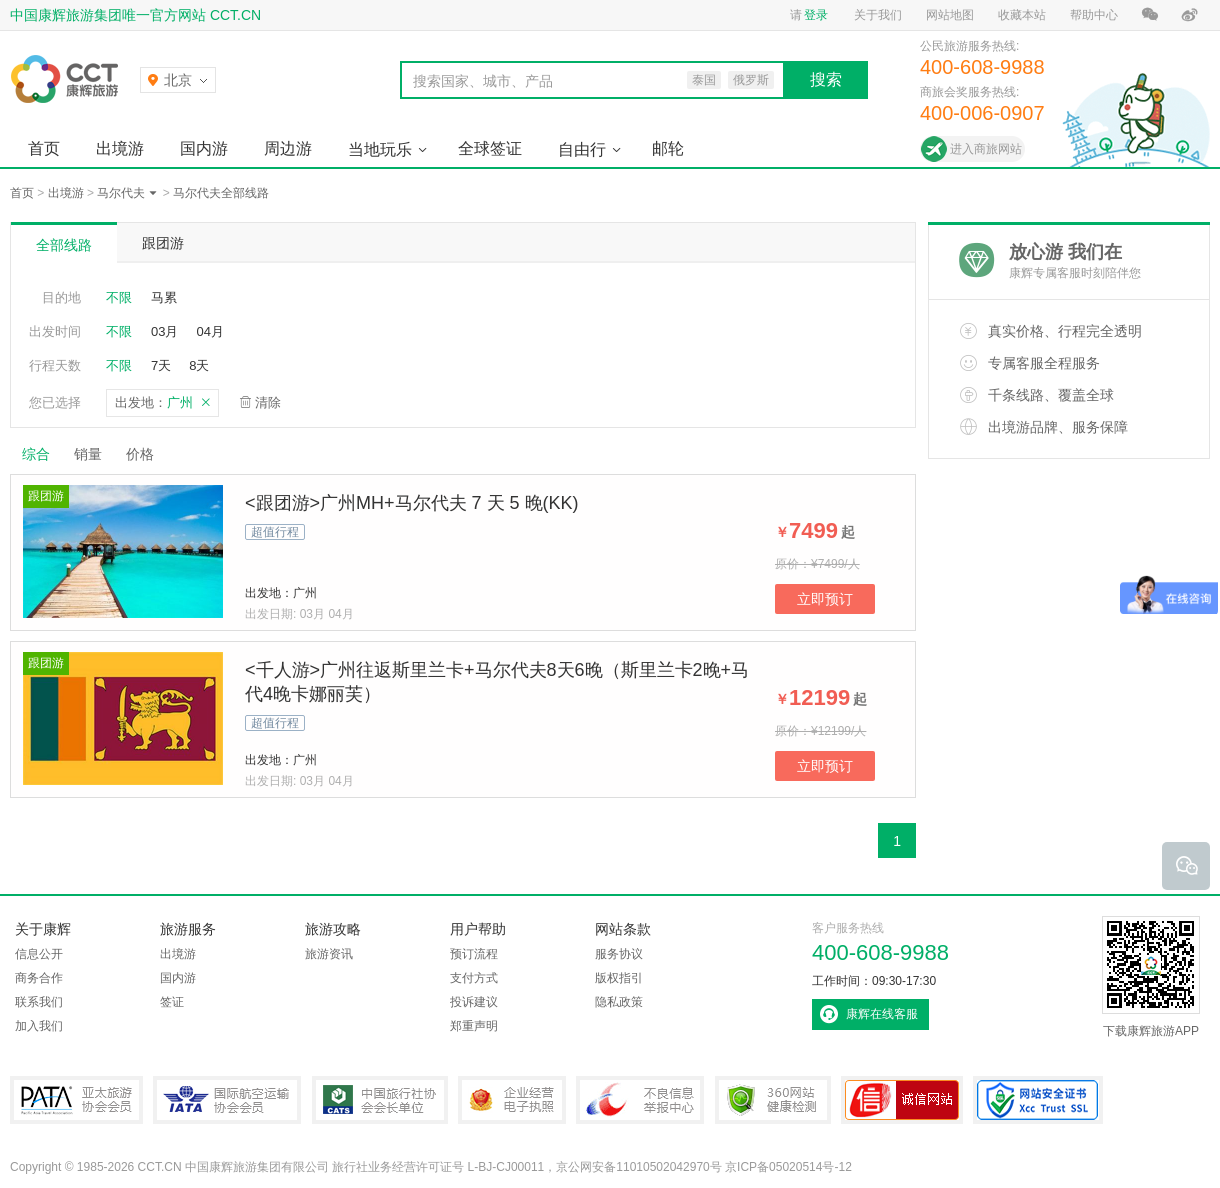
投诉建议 (474, 1002)
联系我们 (39, 1002)
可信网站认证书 (902, 1100)
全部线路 (64, 245)
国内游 (204, 148)
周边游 (288, 148)
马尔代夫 (121, 193)
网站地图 (950, 15)
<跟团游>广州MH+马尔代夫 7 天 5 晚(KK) (412, 503)
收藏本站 (1022, 15)
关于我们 (878, 15)
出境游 (120, 148)
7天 (161, 365)
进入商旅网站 (986, 149)
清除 (268, 402)
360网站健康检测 (773, 1100)
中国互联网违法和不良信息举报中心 (640, 1100)
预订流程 (474, 954)
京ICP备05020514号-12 (788, 1167)
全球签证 (490, 148)
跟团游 (163, 243)
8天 (199, 365)
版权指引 (619, 978)
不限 (119, 297)
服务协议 (619, 954)
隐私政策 (619, 1002)
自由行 (582, 149)
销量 (88, 454)
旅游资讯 (329, 954)
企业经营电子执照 (512, 1100)
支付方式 (474, 978)
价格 (147, 454)
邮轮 (668, 148)
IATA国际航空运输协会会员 (227, 1100)
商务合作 (39, 978)
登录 (816, 15)
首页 (44, 148)
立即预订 (825, 599)
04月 (209, 331)
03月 (164, 331)
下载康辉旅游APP (1151, 977)
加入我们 (39, 1026)
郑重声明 (474, 1026)
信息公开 (39, 954)
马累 (164, 297)
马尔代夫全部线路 (221, 193)
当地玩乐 (380, 149)
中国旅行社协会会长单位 (380, 1100)
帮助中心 (1094, 15)
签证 (172, 1002)
